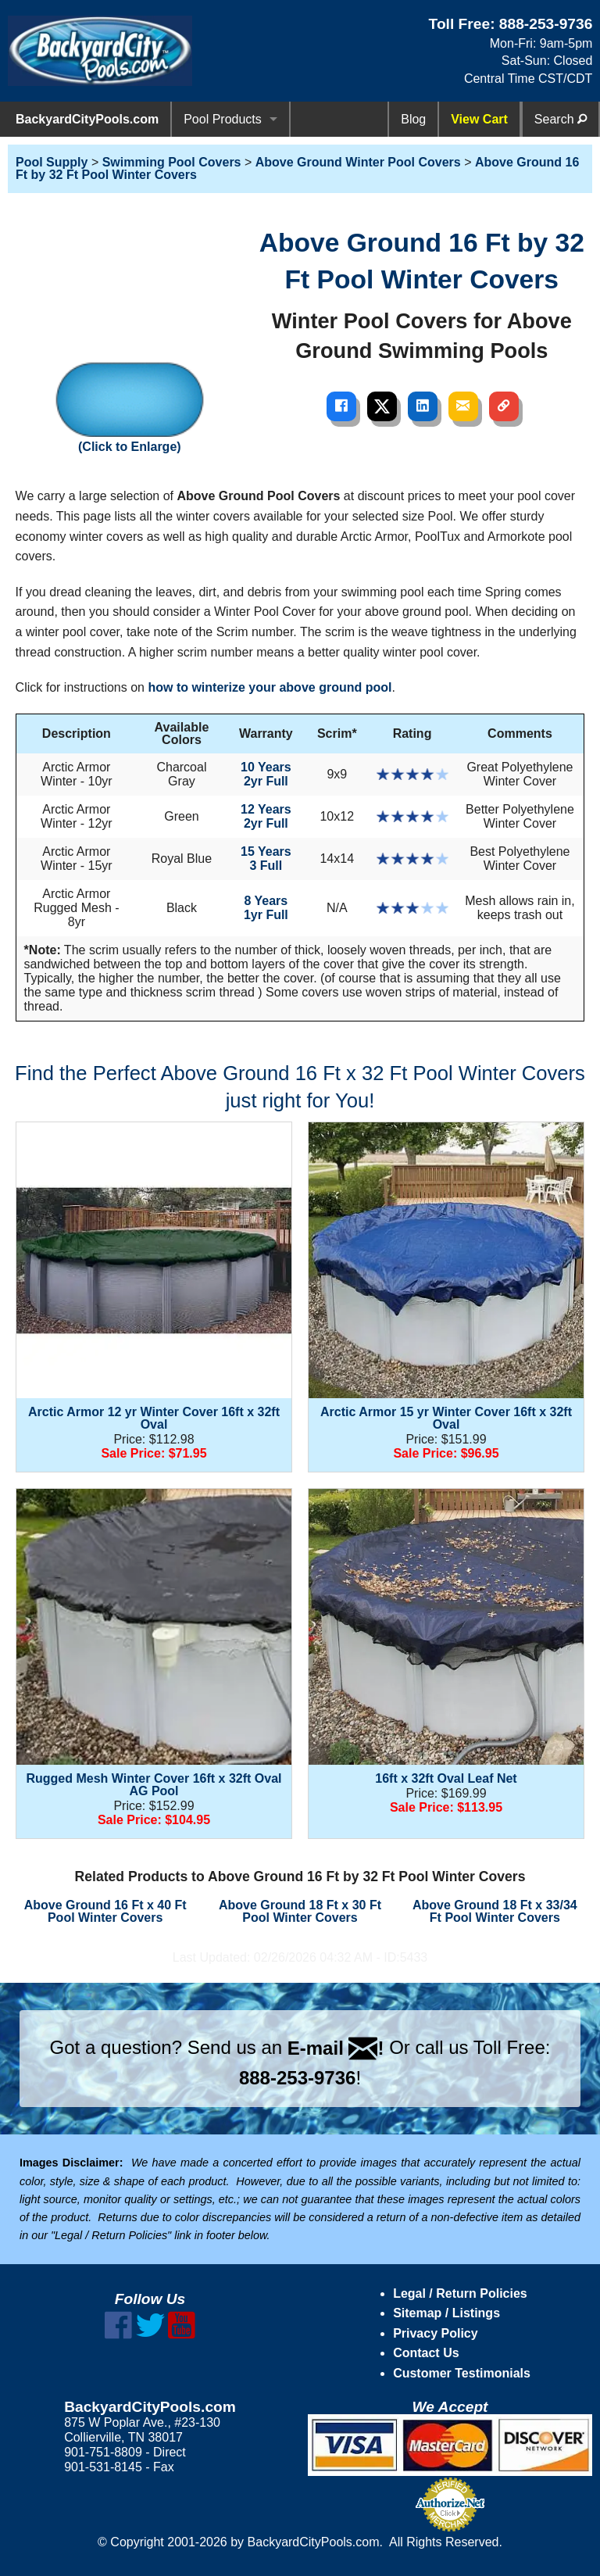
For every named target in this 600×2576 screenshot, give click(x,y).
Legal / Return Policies (460, 2293)
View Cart (479, 119)
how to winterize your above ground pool (269, 687)
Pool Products (223, 119)
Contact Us (426, 2353)
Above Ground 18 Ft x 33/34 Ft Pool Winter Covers (494, 1911)
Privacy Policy (435, 2333)
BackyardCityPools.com (87, 119)
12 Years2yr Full (266, 816)
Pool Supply (52, 162)
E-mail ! (336, 2048)
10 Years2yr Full (266, 774)
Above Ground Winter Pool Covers (358, 162)
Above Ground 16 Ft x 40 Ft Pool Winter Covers (105, 1911)
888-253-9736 (546, 24)
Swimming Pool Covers (171, 162)
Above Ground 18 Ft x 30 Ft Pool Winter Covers (300, 1911)
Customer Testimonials (461, 2373)
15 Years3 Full (266, 858)
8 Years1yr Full (266, 907)
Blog (413, 119)
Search (560, 119)
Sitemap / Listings (446, 2313)
